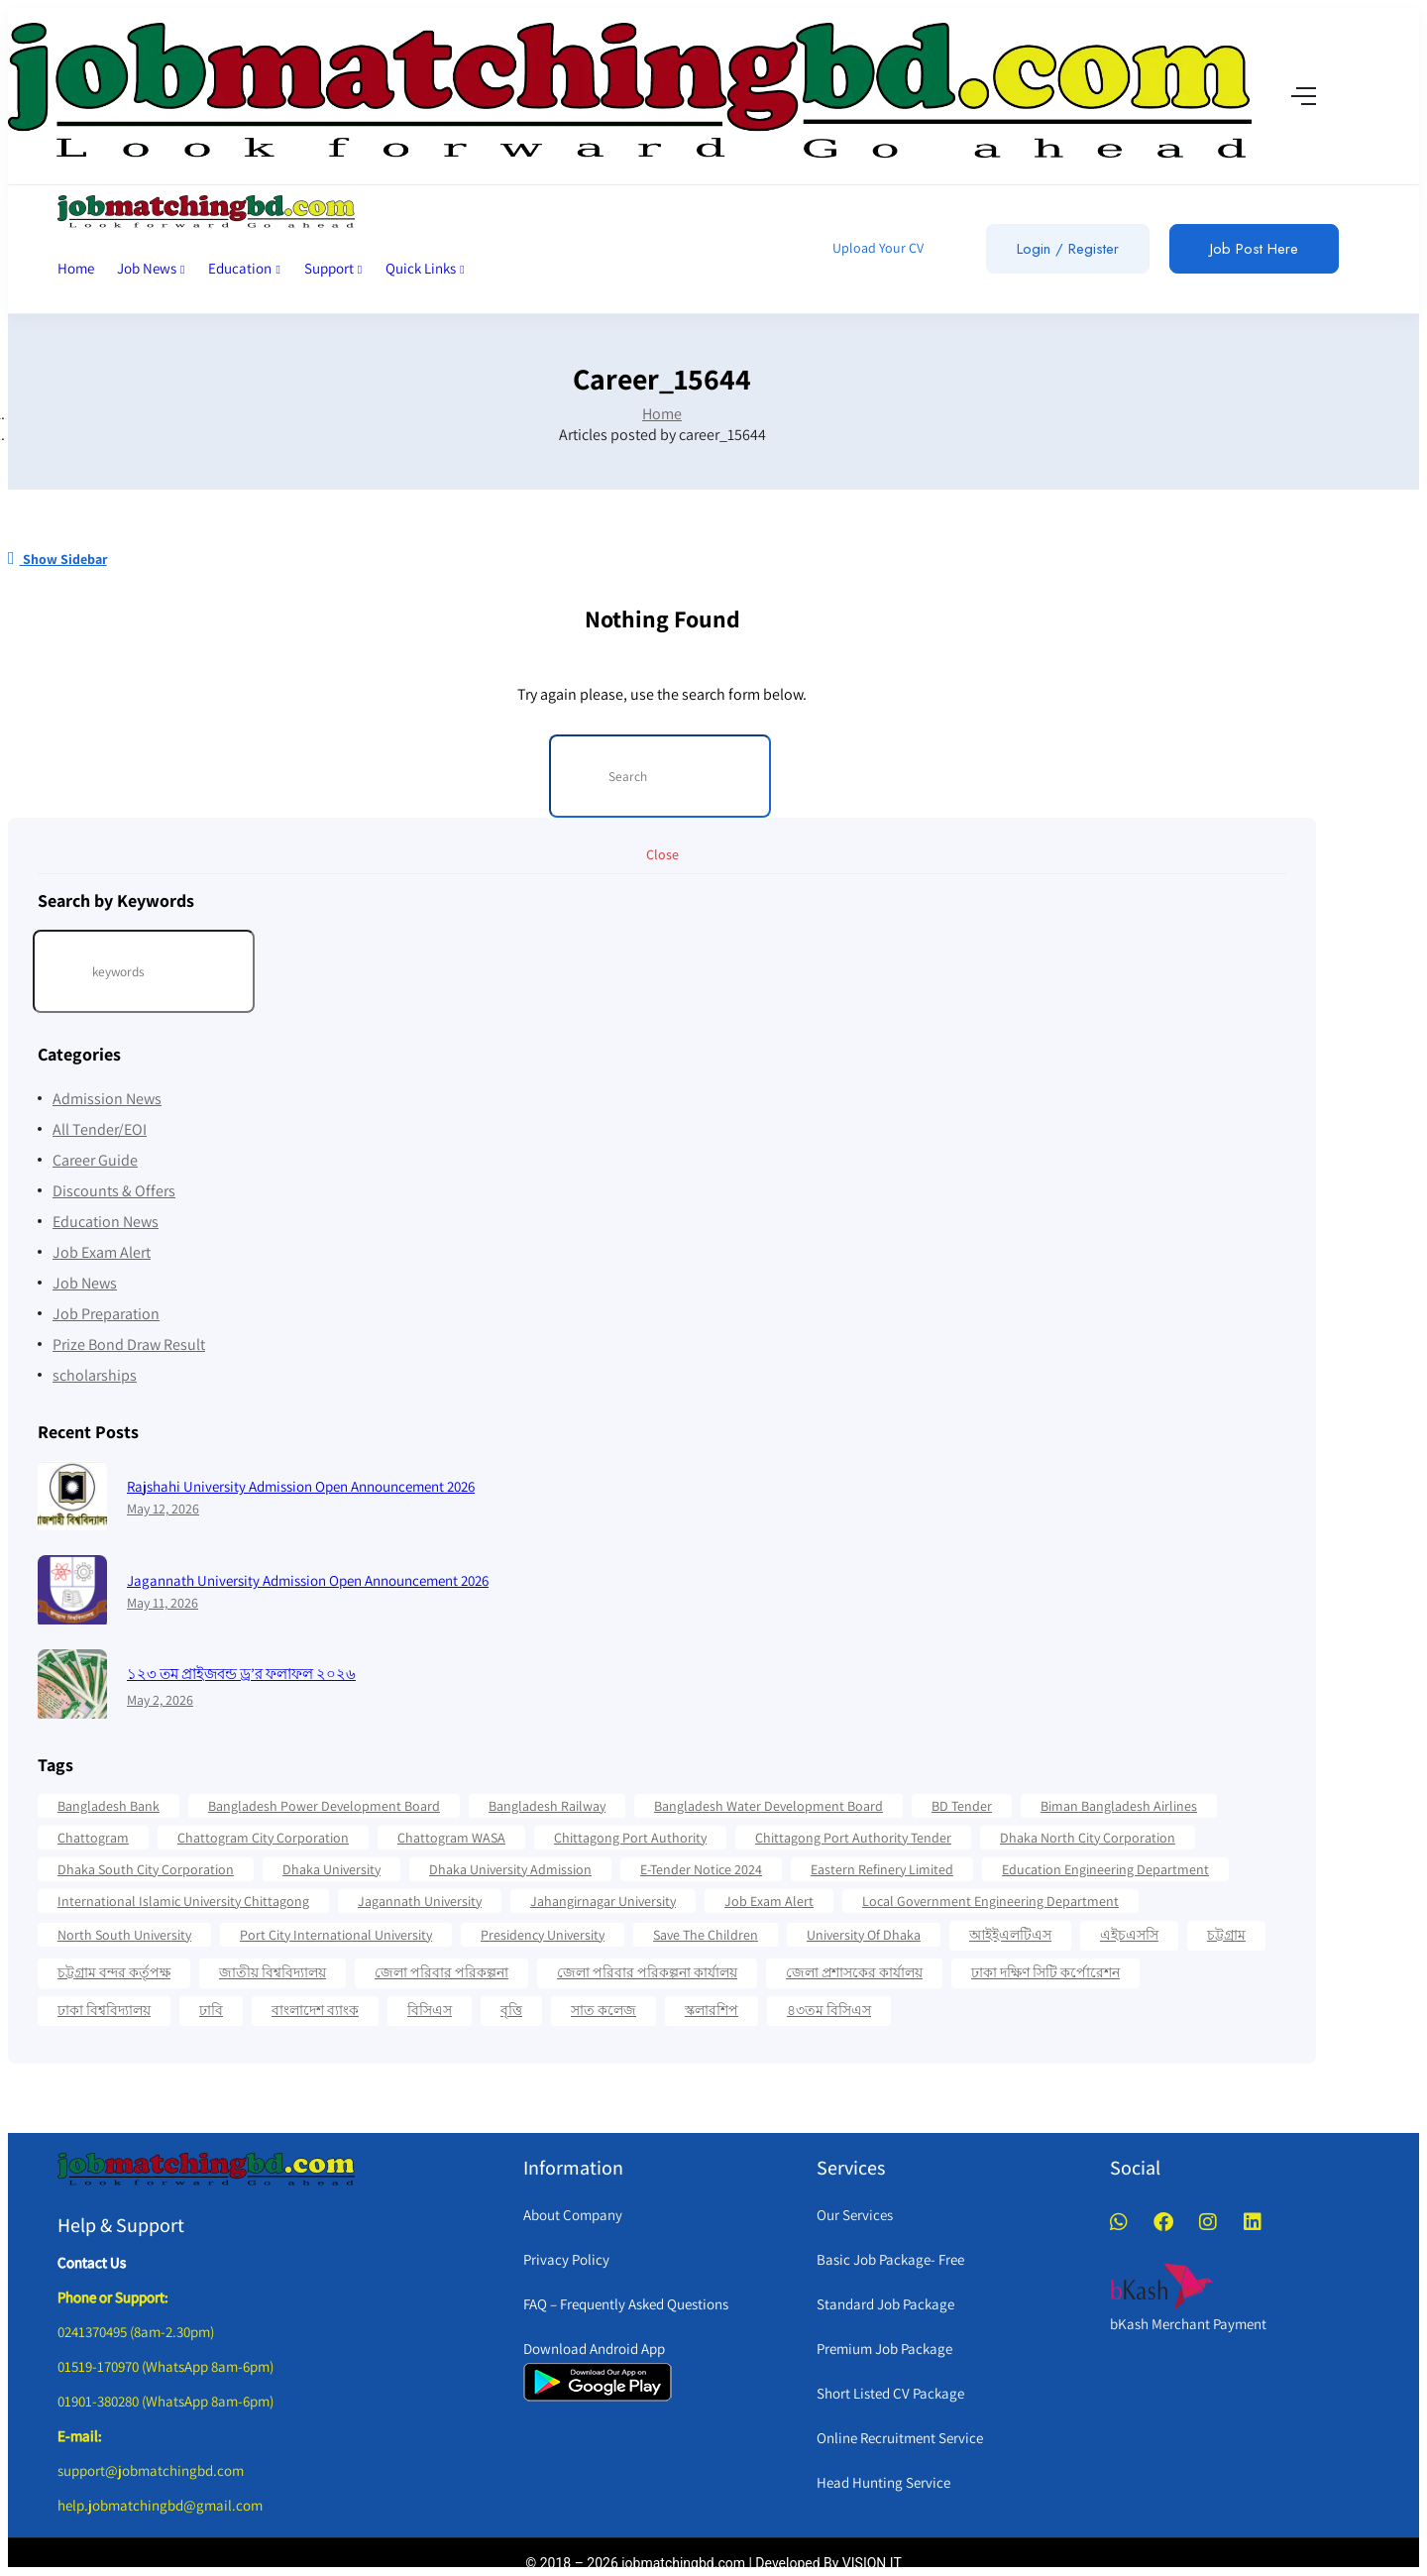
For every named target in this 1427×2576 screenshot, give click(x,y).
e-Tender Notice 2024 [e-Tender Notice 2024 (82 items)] (701, 1869)
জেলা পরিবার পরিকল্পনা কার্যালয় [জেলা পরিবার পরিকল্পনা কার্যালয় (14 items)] (647, 1972)
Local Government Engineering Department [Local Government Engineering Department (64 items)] (990, 1901)
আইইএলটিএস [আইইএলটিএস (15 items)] (1010, 1935)
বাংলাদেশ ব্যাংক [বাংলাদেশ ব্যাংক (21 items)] (315, 2010)
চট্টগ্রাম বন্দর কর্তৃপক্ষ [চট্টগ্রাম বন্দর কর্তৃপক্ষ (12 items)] (113, 1972)
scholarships (95, 1375)
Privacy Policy (566, 2259)
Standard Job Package (885, 2304)
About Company (572, 2214)
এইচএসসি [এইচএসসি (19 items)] (1129, 1935)
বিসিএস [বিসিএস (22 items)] (429, 2010)
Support (333, 268)
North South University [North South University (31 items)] (124, 1935)
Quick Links (425, 268)
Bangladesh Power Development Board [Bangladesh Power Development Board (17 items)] (324, 1806)
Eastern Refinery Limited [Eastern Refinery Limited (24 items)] (882, 1869)
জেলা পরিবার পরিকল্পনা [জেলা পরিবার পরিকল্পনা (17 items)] (441, 1972)
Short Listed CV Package (890, 2393)
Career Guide (95, 1160)
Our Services (855, 2214)
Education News (106, 1221)
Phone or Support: (112, 2297)
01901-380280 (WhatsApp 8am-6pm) (165, 2401)
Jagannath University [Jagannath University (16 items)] (420, 1901)
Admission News (107, 1098)
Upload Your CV (876, 248)
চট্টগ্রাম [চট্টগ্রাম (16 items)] (1226, 1935)
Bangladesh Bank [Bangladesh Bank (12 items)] (108, 1806)
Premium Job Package (884, 2348)
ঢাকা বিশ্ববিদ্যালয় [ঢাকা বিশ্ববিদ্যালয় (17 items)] (104, 2010)
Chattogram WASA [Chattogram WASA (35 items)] (451, 1838)
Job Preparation (106, 1313)
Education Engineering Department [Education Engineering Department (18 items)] (1105, 1869)
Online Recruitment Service (900, 2437)
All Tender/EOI (100, 1129)
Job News (151, 268)
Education (244, 268)
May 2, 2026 (160, 1700)
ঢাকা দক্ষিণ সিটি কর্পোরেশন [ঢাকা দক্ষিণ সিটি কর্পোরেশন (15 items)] (1045, 1972)
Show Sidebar (57, 558)
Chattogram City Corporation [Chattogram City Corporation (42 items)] (263, 1838)
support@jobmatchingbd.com (150, 2470)
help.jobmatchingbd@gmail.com (160, 2505)
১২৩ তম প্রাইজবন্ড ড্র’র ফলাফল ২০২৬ (241, 1673)
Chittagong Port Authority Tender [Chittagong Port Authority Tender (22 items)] (853, 1838)
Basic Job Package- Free (890, 2259)
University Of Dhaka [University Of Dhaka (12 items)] (864, 1935)
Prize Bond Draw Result (129, 1344)
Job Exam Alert (102, 1252)
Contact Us (91, 2262)
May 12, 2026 (163, 1508)
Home (75, 268)
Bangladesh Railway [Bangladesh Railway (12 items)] (547, 1806)
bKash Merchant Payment (1188, 2323)
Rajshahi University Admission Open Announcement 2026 (301, 1486)
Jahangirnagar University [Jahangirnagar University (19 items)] (603, 1901)
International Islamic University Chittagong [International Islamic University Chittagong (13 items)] (183, 1901)
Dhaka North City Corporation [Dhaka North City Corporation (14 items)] (1087, 1838)
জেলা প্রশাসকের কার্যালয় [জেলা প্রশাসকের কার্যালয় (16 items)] (854, 1972)
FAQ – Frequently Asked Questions (625, 2304)
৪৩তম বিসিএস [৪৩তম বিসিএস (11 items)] (829, 2010)
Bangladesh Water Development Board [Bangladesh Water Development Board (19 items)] (768, 1806)
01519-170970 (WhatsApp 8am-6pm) (165, 2366)
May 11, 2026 (162, 1603)
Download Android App (594, 2348)
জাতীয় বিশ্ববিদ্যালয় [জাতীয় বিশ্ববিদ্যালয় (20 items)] (272, 1972)
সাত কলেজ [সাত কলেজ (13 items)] (603, 2010)
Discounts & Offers (114, 1190)
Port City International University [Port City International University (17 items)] (336, 1935)
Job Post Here (1254, 249)
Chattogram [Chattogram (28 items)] (93, 1838)
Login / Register (1068, 249)
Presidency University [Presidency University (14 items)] (542, 1935)
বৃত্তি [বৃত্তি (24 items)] (511, 2010)
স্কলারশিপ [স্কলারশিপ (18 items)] (711, 2010)
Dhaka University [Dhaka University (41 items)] (331, 1869)
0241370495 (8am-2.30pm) (135, 2331)
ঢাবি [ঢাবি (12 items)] (211, 2010)
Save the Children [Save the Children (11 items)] (705, 1935)
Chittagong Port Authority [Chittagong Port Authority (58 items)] (630, 1838)
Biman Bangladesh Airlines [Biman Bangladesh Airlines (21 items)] (1119, 1806)
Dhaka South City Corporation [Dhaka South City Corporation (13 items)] (145, 1869)
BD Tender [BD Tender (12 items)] (962, 1806)
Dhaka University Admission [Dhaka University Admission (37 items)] (510, 1869)
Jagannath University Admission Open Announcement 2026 (308, 1580)
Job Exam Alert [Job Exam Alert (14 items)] (769, 1901)
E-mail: (79, 2435)
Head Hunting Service (883, 2482)
